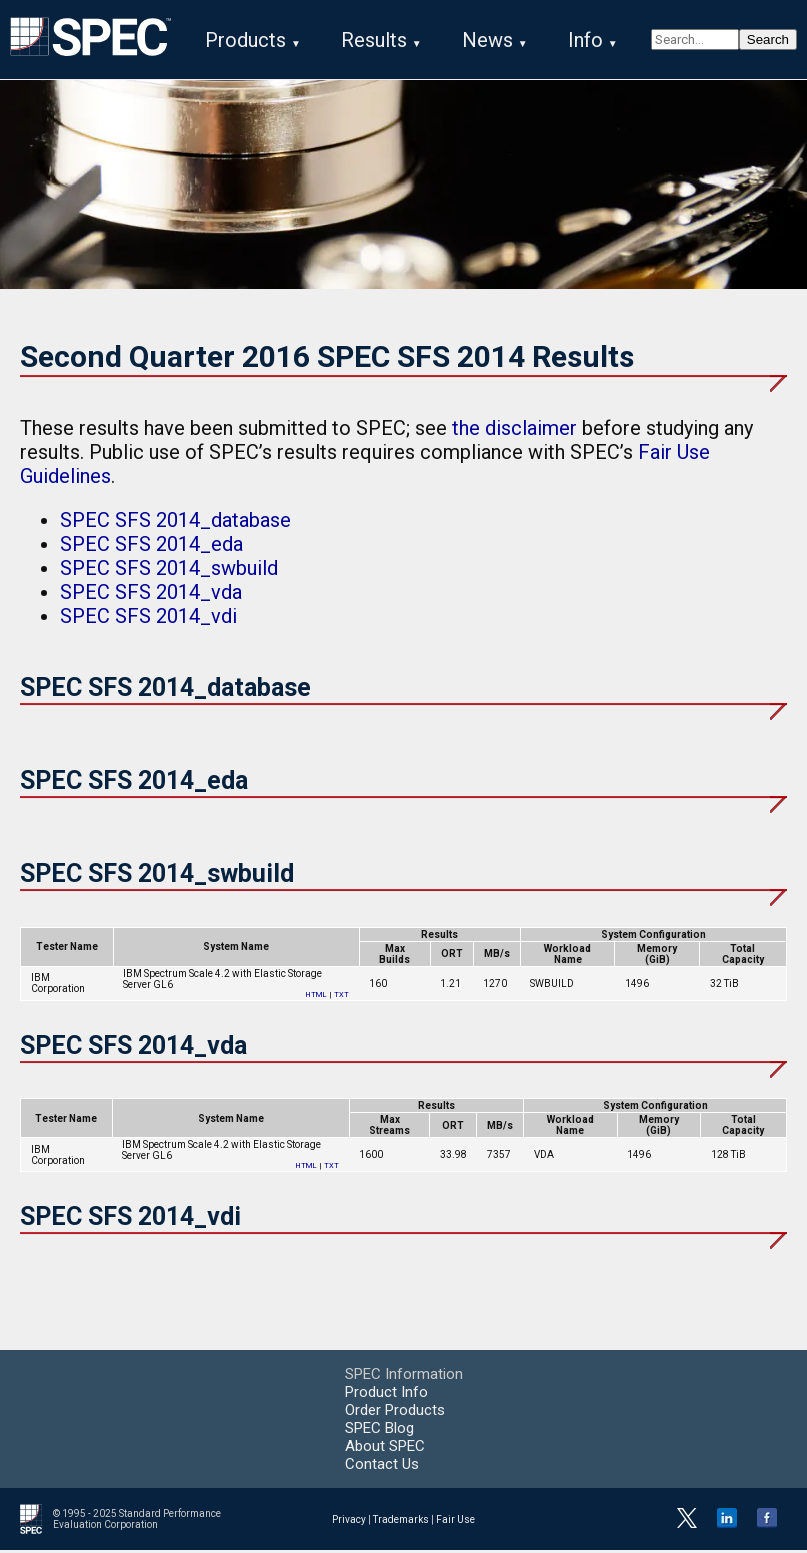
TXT (341, 996)
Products (245, 40)
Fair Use (455, 1521)
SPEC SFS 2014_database (175, 523)
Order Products (395, 1413)
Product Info (386, 1395)
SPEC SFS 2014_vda (151, 595)
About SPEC (385, 1449)
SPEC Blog (379, 1431)
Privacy (349, 1521)
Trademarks (401, 1521)
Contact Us (382, 1467)
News (487, 40)
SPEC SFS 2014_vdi (148, 619)
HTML (316, 996)
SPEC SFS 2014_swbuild (169, 571)
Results (374, 40)
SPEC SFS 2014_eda (151, 547)
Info (585, 40)
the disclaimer (514, 431)
